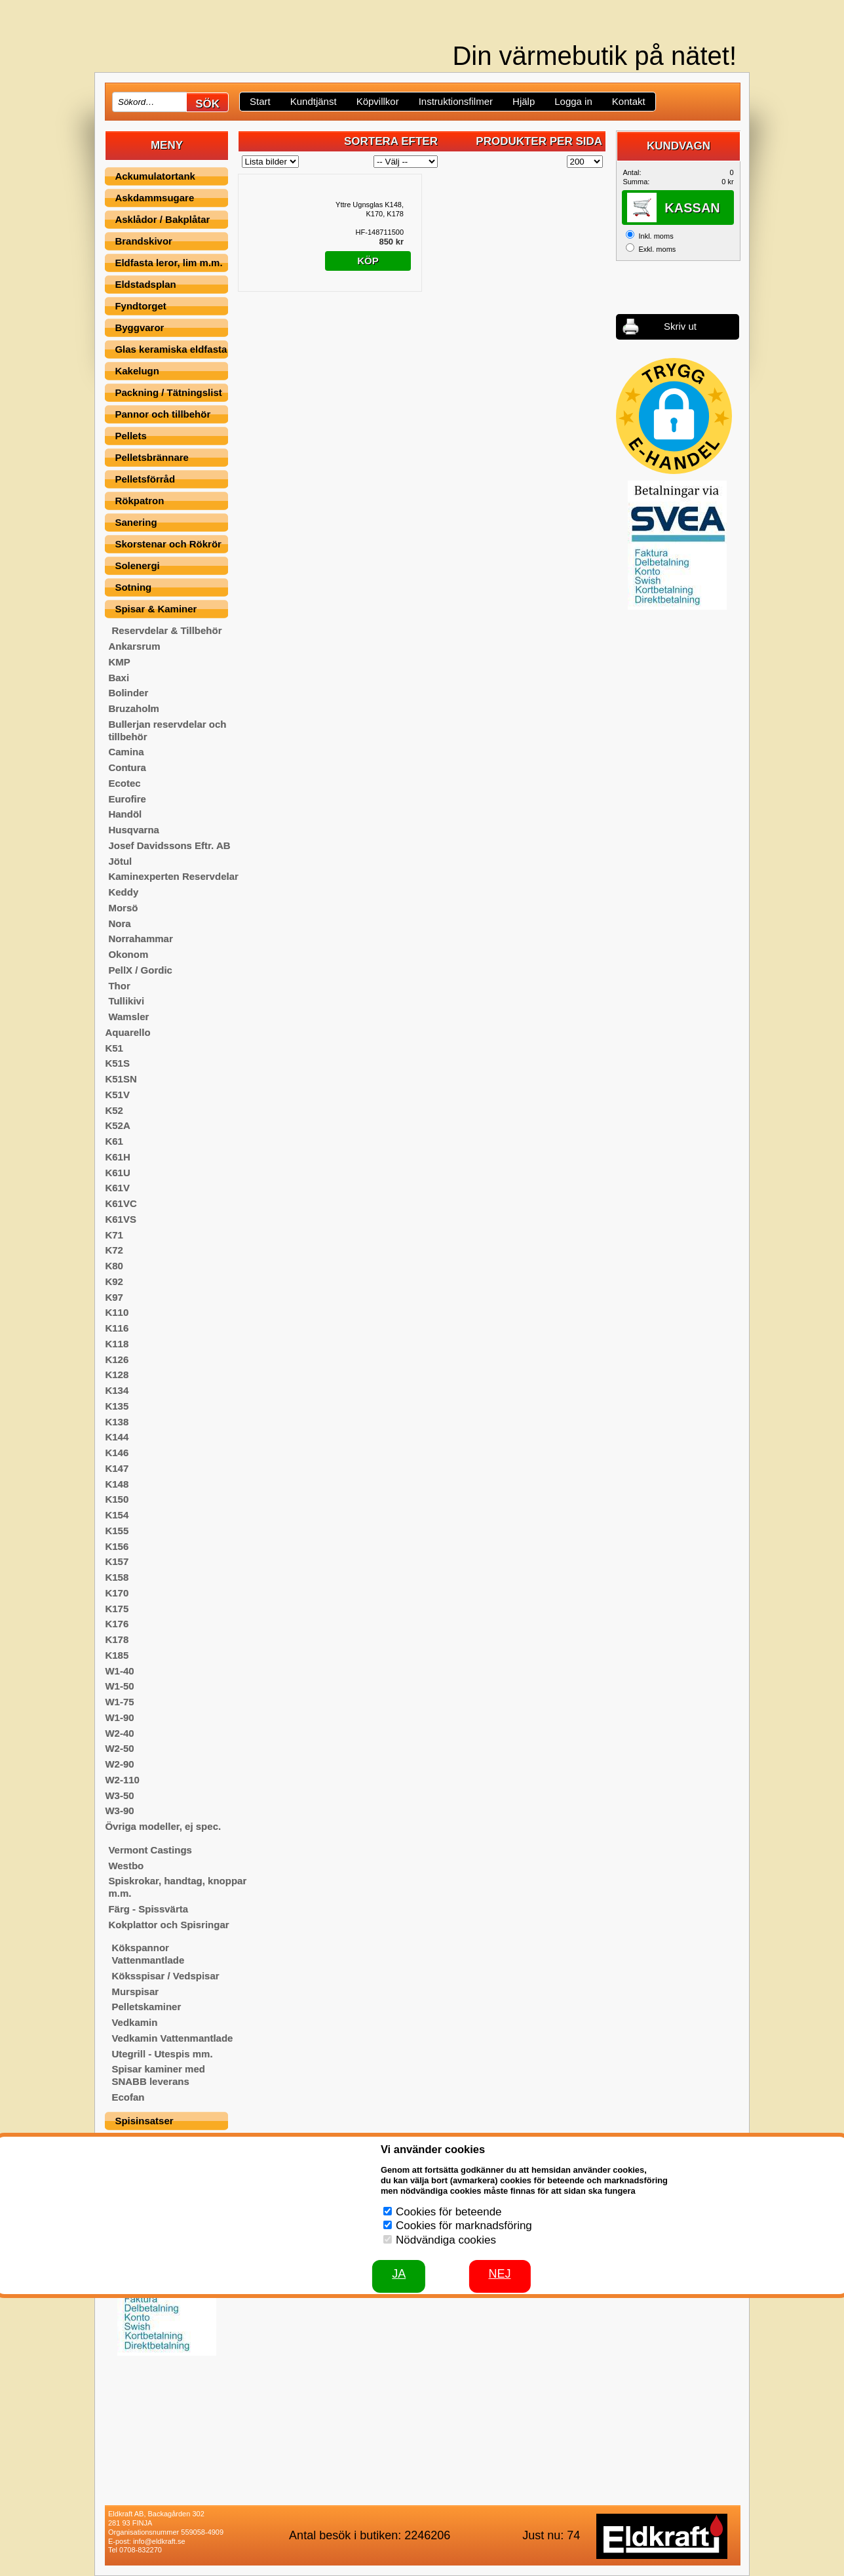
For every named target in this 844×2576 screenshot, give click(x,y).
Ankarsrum (134, 646)
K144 (116, 1436)
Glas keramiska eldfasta (171, 349)
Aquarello (127, 1032)
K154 (116, 1514)
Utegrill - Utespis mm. (161, 2053)
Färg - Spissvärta (148, 1908)
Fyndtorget (140, 305)
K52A (117, 1125)
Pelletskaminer (146, 2006)
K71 (114, 1234)
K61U (117, 1172)
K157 (116, 1561)
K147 (116, 1468)
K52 (114, 1110)
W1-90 (119, 1717)
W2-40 (119, 1733)
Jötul (120, 861)
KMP (119, 661)
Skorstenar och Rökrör (168, 543)
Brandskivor (143, 241)
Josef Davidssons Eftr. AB (169, 845)
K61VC (120, 1203)
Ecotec (124, 783)
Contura (127, 767)
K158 (116, 1577)
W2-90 (119, 1764)
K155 (116, 1530)
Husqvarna (133, 829)
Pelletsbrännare (152, 457)
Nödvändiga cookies (446, 2240)
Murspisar (135, 1991)
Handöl (125, 814)
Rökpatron (139, 500)
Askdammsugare (154, 197)
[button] (674, 416)
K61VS (120, 1219)
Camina (126, 751)
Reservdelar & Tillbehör (166, 630)
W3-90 (119, 1810)
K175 (116, 1608)
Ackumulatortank (155, 176)
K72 (114, 1250)
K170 (116, 1592)
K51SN (120, 1078)
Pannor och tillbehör (162, 414)
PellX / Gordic (140, 970)
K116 (116, 1328)
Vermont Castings (150, 1849)
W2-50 (119, 1748)
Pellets (130, 435)
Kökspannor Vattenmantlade (147, 1954)
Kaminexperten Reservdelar (173, 876)
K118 (116, 1343)
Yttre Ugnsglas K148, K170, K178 (370, 209)
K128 (116, 1374)
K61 (114, 1141)
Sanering (136, 522)
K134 (116, 1390)
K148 (116, 1484)
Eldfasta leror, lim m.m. (168, 262)
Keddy (123, 892)
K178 (116, 1639)
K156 (116, 1546)
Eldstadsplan (145, 284)
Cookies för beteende (449, 2212)
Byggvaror (139, 327)
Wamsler (128, 1016)
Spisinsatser (144, 2120)
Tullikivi (126, 1000)
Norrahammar (140, 938)
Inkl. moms (655, 236)
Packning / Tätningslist (168, 392)
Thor (119, 985)
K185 (116, 1655)
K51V (117, 1094)
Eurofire (127, 798)
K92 (114, 1281)
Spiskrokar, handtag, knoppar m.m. (177, 1887)
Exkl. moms (657, 249)
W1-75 (119, 1701)
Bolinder (128, 692)
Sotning (133, 587)
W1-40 (119, 1670)
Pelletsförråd (145, 479)
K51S (117, 1063)
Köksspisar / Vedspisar (165, 1975)
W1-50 (119, 1686)
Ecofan (127, 2097)
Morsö (123, 907)
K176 (116, 1623)
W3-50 (119, 1795)
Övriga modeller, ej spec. (163, 1826)
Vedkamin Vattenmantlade (172, 2038)
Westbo (126, 1865)
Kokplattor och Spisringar (168, 1924)
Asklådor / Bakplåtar (162, 219)
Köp (368, 260)
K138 (116, 1421)
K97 (114, 1297)
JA (399, 2273)
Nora (119, 923)
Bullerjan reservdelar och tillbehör (167, 730)
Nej (499, 2273)
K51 (114, 1048)
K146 (116, 1452)
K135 (116, 1406)
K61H (117, 1156)
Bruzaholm (133, 708)
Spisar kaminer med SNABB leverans (158, 2075)
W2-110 (122, 1779)
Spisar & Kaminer (156, 608)
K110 (116, 1312)
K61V (117, 1187)
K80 (114, 1265)
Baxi (118, 677)
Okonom (128, 954)
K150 (116, 1499)
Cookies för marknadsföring (464, 2225)
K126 (116, 1359)
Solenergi (137, 565)
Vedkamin (134, 2022)
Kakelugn (137, 370)
